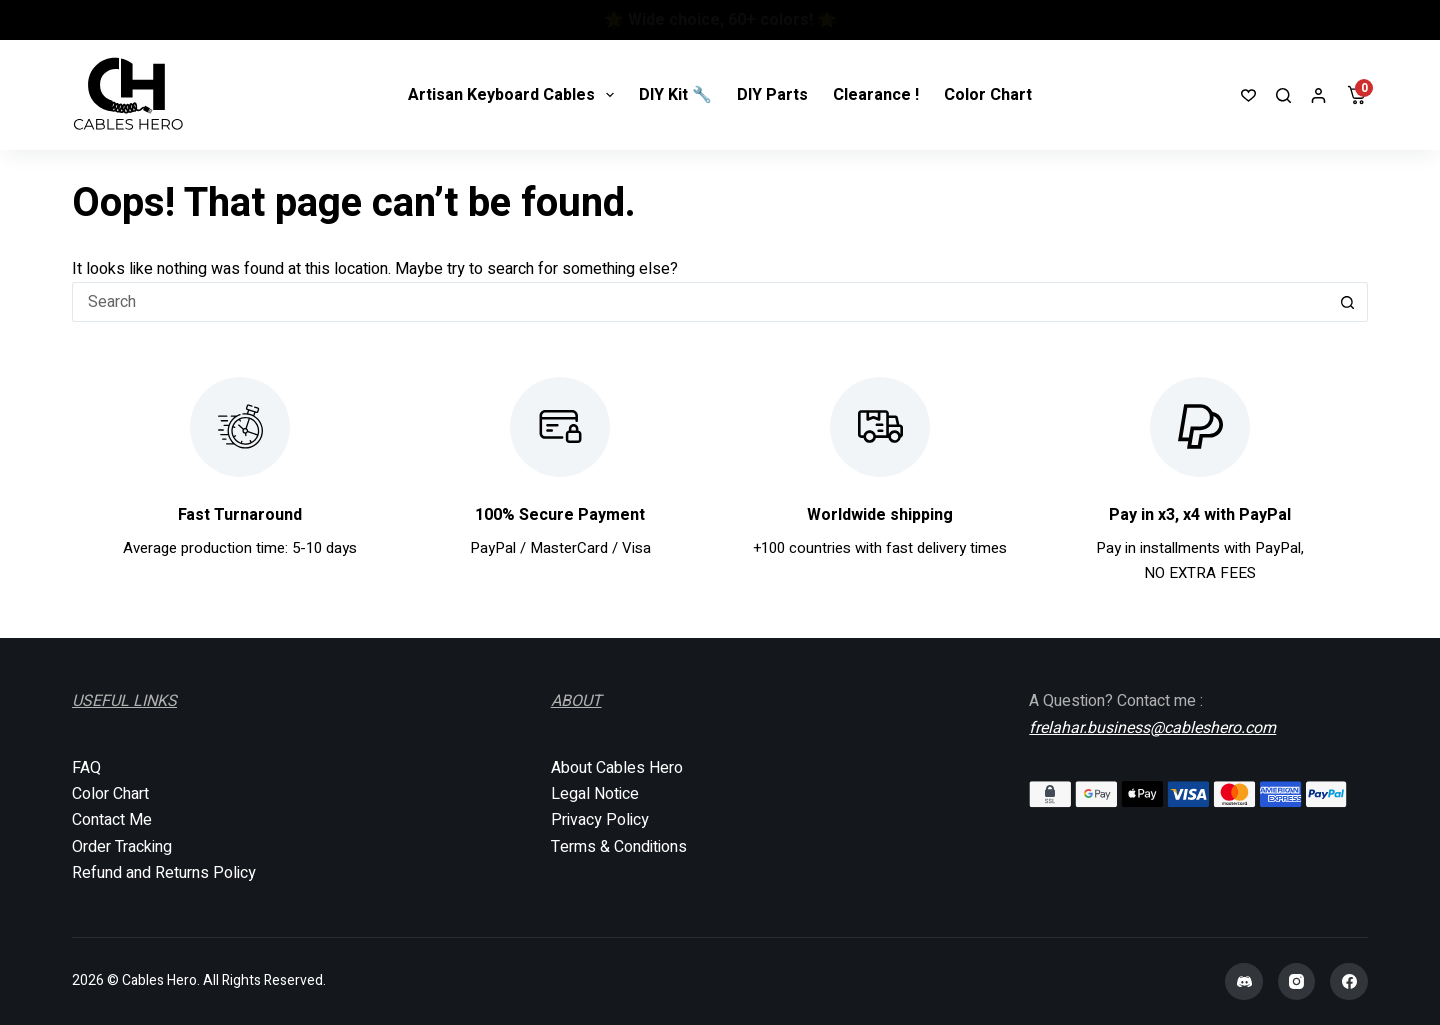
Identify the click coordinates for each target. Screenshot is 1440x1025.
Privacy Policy (600, 820)
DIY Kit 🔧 (675, 95)
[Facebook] (1349, 982)
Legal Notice (595, 794)
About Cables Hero (617, 768)
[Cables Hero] (129, 95)
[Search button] (1348, 302)
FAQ (86, 768)
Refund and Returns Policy (164, 873)
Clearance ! (876, 95)
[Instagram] (1297, 982)
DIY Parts (772, 95)
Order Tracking (122, 847)
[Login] (1318, 95)
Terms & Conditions (619, 847)
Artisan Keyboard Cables (515, 95)
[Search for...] (700, 302)
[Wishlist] (1248, 95)
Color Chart (988, 95)
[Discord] (1244, 982)
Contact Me (112, 820)
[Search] (1283, 95)
